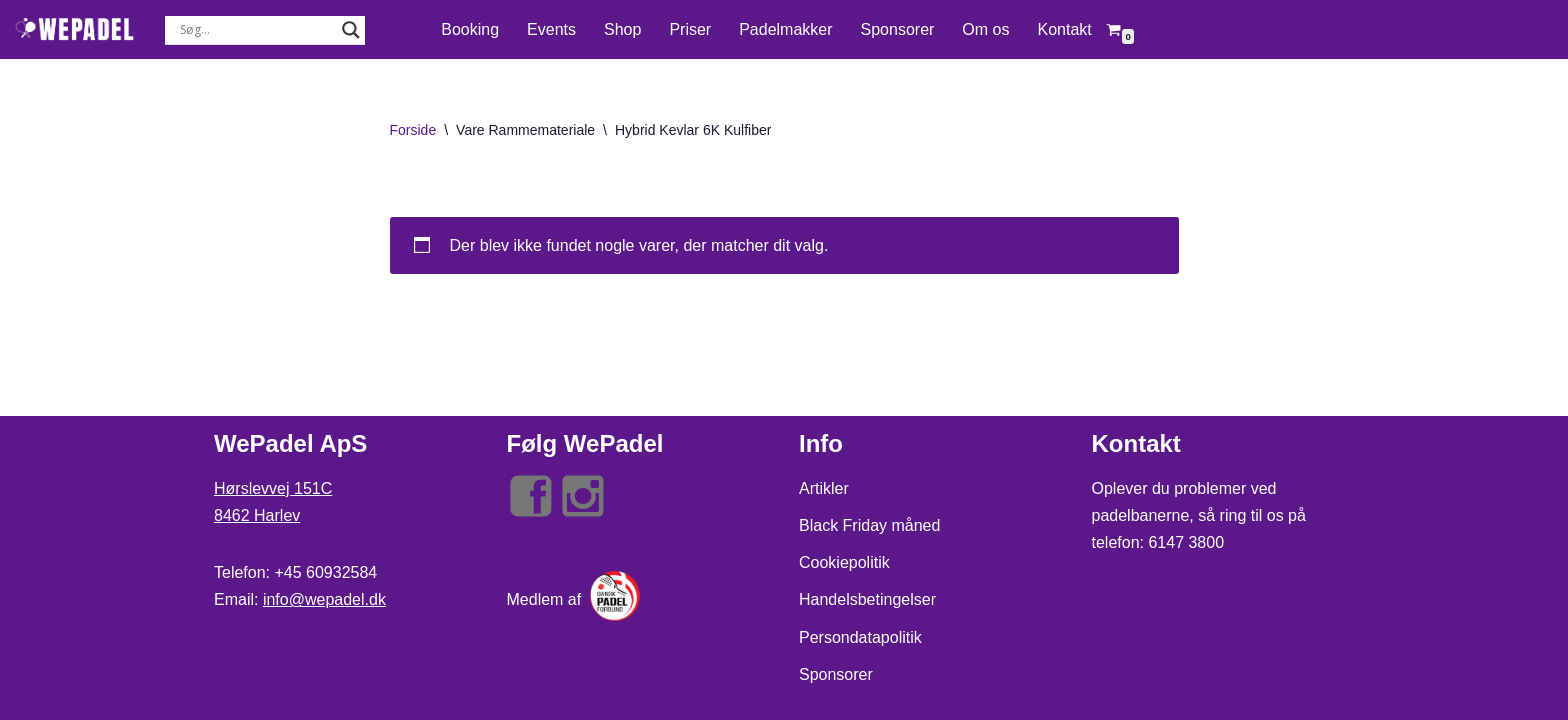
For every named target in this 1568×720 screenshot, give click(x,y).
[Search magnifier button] (351, 30)
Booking (470, 29)
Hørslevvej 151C (273, 488)
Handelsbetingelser (867, 599)
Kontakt (1064, 29)
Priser (690, 29)
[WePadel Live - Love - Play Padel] (75, 29)
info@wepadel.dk (324, 599)
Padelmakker (785, 29)
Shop (622, 29)
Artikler (824, 488)
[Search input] (256, 30)
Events (551, 29)
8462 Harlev (257, 515)
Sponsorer (898, 29)
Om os (985, 29)
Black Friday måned (869, 525)
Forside (413, 130)
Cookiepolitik (844, 562)
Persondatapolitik (860, 637)
